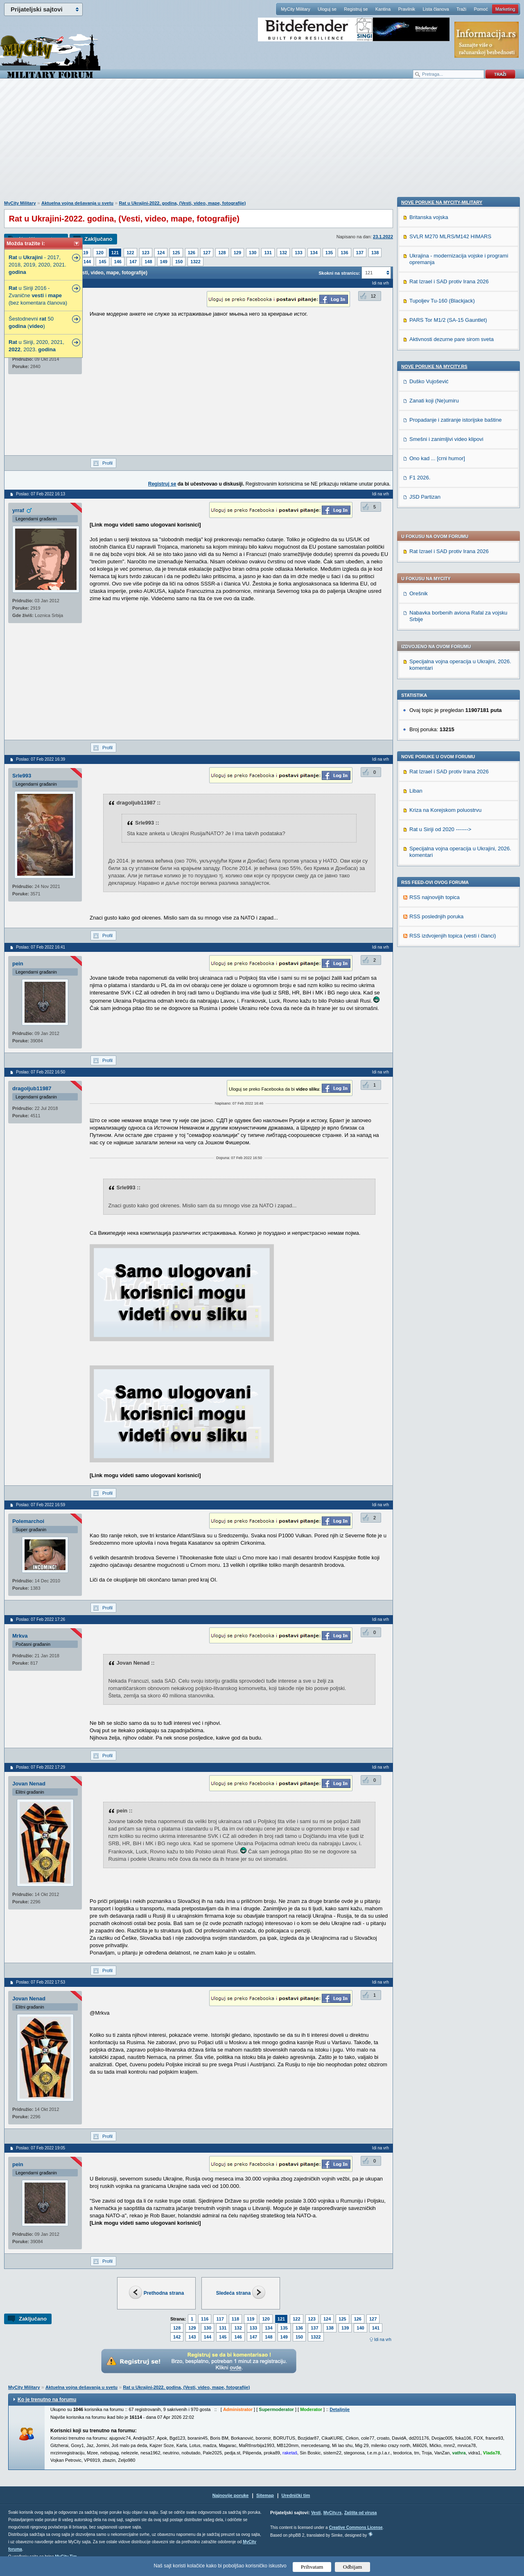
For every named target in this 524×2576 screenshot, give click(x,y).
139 (345, 2327)
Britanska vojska (428, 769)
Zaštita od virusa (360, 2512)
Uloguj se (327, 9)
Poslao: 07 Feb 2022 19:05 (40, 2148)
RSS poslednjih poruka (436, 707)
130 (252, 252)
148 (148, 261)
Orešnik (418, 384)
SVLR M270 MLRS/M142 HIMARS (450, 788)
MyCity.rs (332, 2512)
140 (360, 2327)
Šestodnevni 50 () (31, 322)
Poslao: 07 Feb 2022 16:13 (40, 494)
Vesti (316, 2512)
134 (314, 252)
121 (115, 252)
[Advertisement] (262, 144)
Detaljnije (340, 2409)
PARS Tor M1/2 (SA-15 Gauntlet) (448, 871)
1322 (195, 261)
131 (267, 252)
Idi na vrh (382, 2339)
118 (235, 2318)
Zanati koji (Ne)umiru (434, 952)
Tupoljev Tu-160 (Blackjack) (442, 852)
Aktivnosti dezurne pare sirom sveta (451, 891)
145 (102, 261)
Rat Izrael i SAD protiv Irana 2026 (449, 342)
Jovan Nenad (28, 1784)
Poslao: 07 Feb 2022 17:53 (40, 1982)
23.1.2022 (383, 236)
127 (206, 252)
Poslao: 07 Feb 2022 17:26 (40, 1619)
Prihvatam (312, 2567)
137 (360, 252)
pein (17, 963)
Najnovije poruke (230, 2495)
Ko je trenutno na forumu (47, 2399)
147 (133, 261)
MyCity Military (295, 9)
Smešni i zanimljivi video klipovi (446, 990)
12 (373, 296)
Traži (461, 9)
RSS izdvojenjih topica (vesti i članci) (452, 726)
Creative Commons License (355, 2527)
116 (204, 2318)
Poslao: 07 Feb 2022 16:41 (40, 947)
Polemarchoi (28, 1521)
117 (220, 2318)
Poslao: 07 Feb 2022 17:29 (40, 1767)
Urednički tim (296, 2495)
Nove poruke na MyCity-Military (441, 753)
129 (237, 252)
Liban (415, 581)
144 (87, 261)
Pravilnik (406, 9)
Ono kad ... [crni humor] (437, 1010)
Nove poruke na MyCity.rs (434, 917)
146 (118, 261)
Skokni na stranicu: (339, 273)
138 (375, 252)
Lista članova (435, 9)
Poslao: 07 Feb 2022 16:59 (40, 1505)
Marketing (505, 9)
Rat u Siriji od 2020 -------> (440, 620)
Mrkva (20, 1636)
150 (179, 261)
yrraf (18, 510)
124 (161, 252)
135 (329, 252)
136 (344, 252)
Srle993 (21, 776)
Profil (107, 463)
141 (375, 2327)
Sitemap (265, 2495)
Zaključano (98, 239)
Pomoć (481, 9)
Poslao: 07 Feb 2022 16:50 (40, 1072)
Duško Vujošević (429, 933)
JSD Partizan (424, 1048)
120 (99, 252)
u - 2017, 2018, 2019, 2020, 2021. (37, 264)
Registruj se (356, 9)
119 (84, 252)
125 (176, 252)
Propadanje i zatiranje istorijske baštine (455, 971)
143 (192, 2336)
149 (163, 261)
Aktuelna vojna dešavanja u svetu (77, 203)
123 (145, 252)
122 (130, 252)
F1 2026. (419, 1029)
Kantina (383, 9)
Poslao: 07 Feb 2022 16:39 (40, 759)
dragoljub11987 (31, 1088)
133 (298, 252)
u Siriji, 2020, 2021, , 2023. (36, 346)
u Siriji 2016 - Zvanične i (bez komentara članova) (38, 295)
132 (283, 252)
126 (191, 252)
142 (177, 2336)
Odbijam (352, 2567)
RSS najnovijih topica (434, 688)
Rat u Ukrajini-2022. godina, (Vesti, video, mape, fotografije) (182, 203)
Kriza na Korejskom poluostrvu (445, 601)
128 (222, 252)
